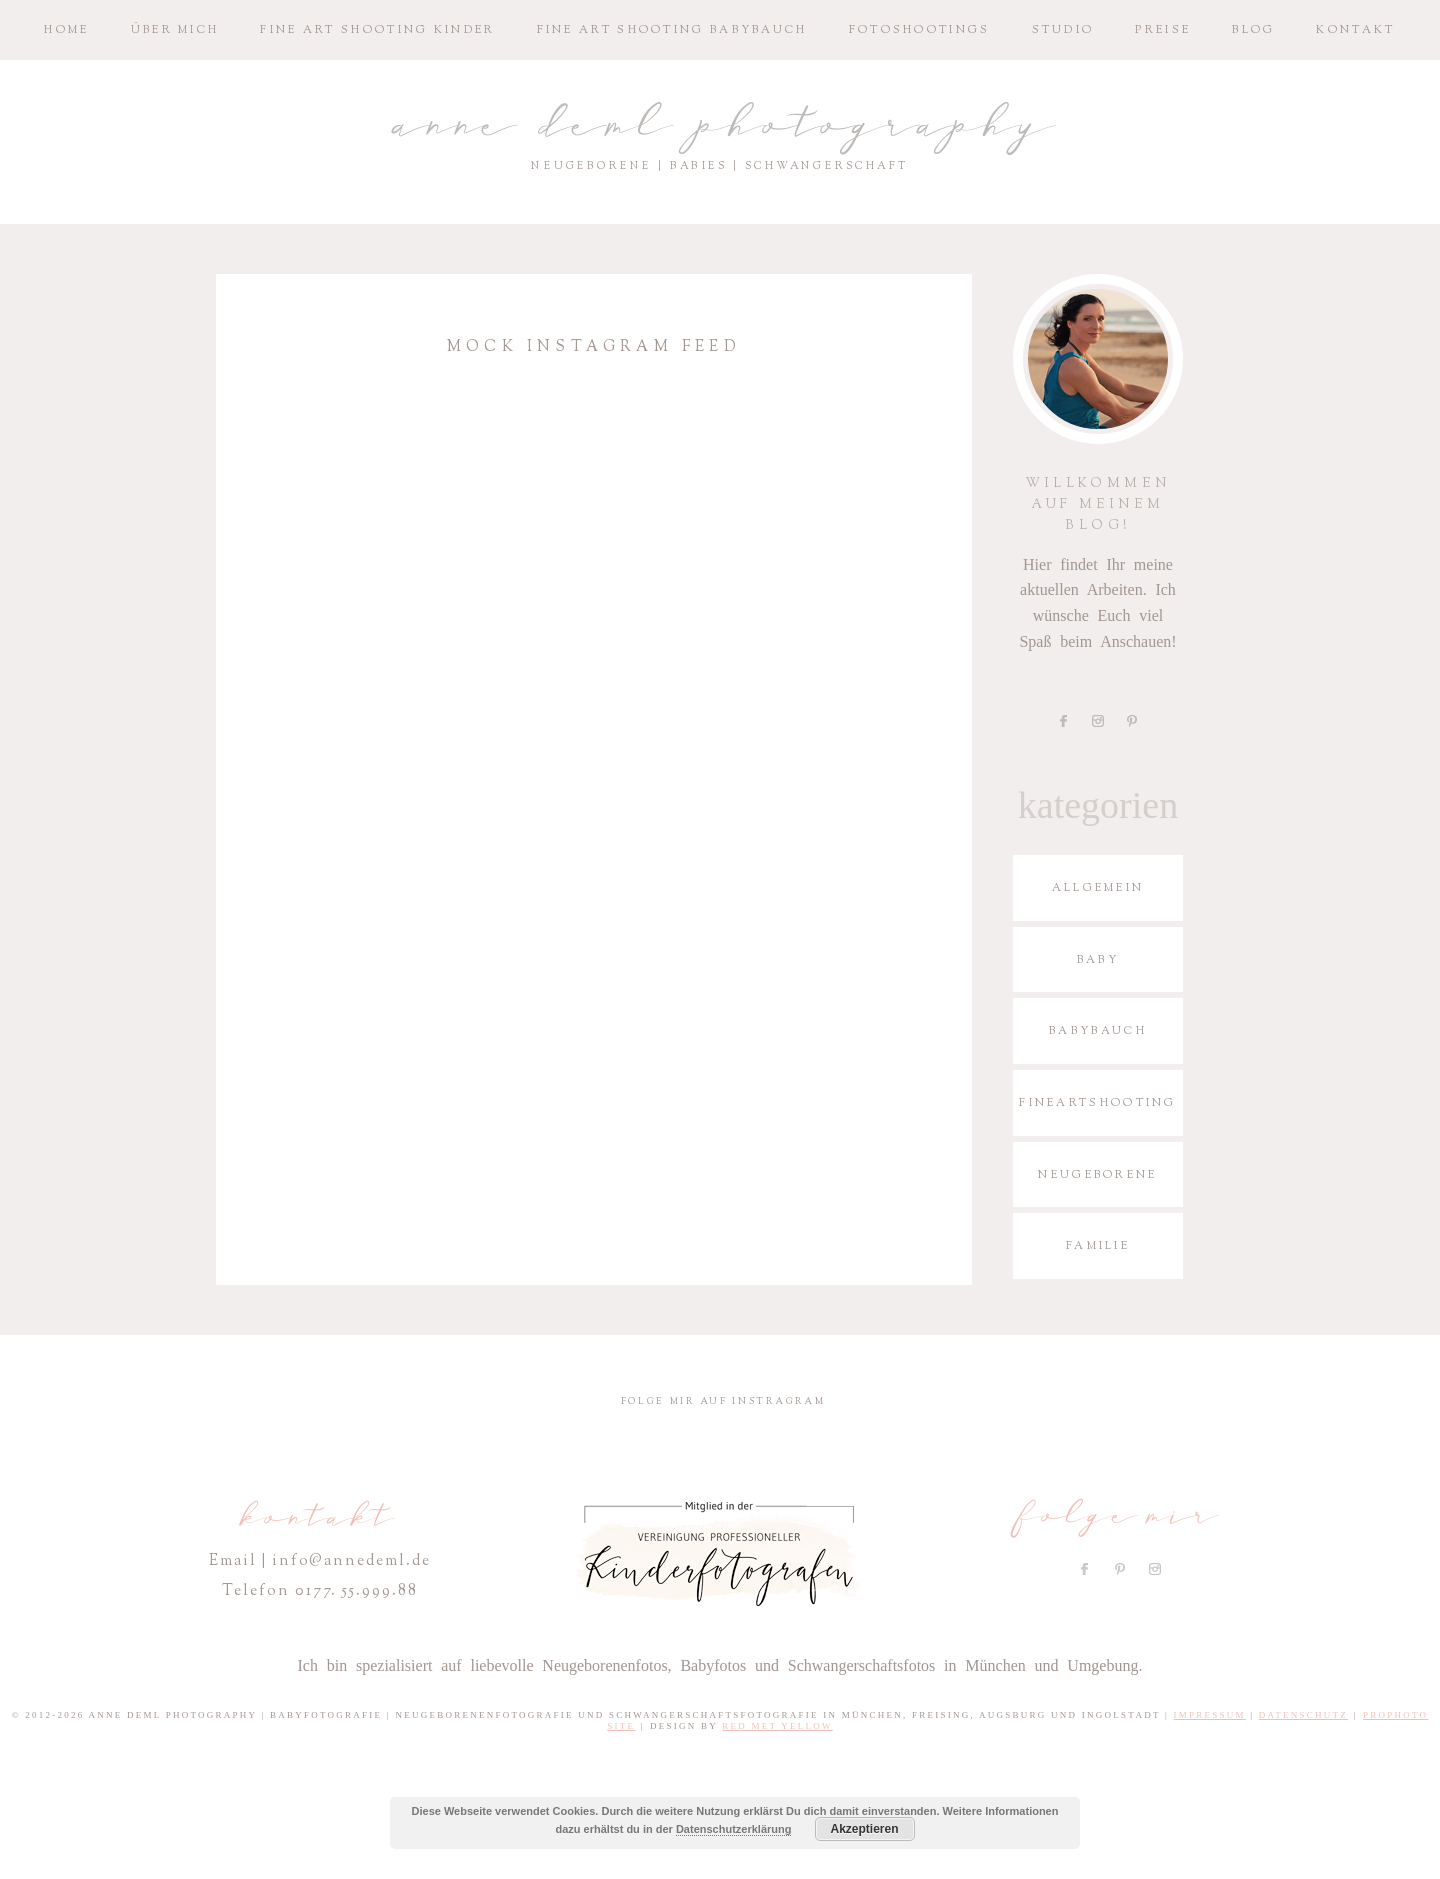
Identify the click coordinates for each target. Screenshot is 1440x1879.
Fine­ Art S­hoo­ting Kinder (377, 29)
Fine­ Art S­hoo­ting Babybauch (672, 29)
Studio (1063, 29)
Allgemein (1098, 887)
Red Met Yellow (777, 1726)
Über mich (175, 29)
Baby (1098, 959)
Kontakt (1355, 29)
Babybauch (1098, 1030)
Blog (1253, 29)
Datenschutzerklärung (734, 1829)
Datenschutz (1303, 1715)
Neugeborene (1097, 1174)
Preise (1163, 29)
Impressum (1210, 1715)
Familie (1098, 1245)
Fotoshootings (920, 29)
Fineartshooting (1098, 1102)
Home (66, 29)
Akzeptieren (864, 1829)
